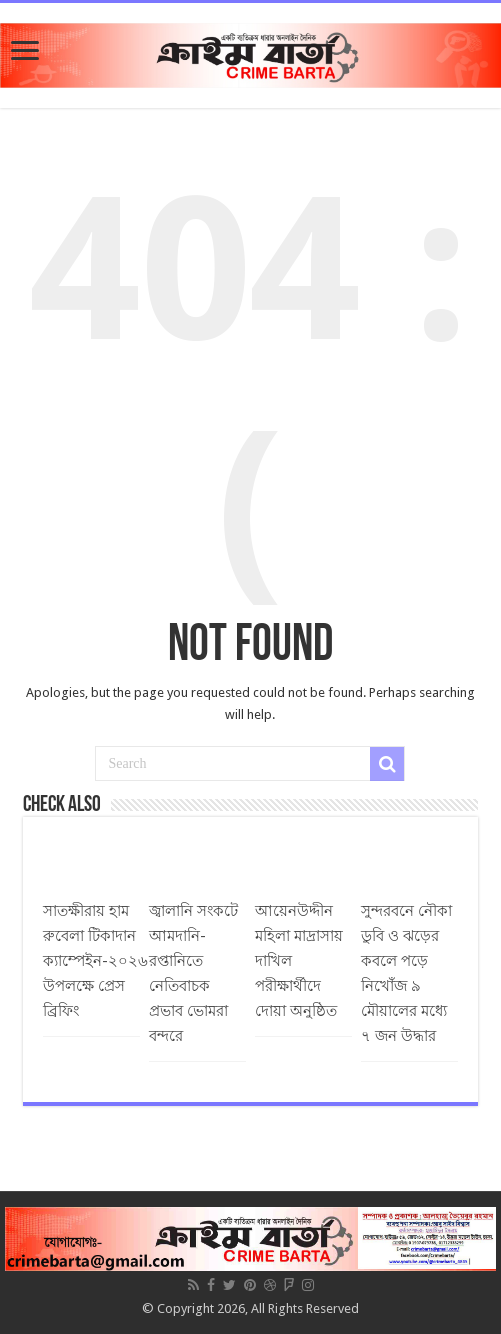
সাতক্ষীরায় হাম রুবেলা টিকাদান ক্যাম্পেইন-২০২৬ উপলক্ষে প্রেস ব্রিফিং (95, 961)
